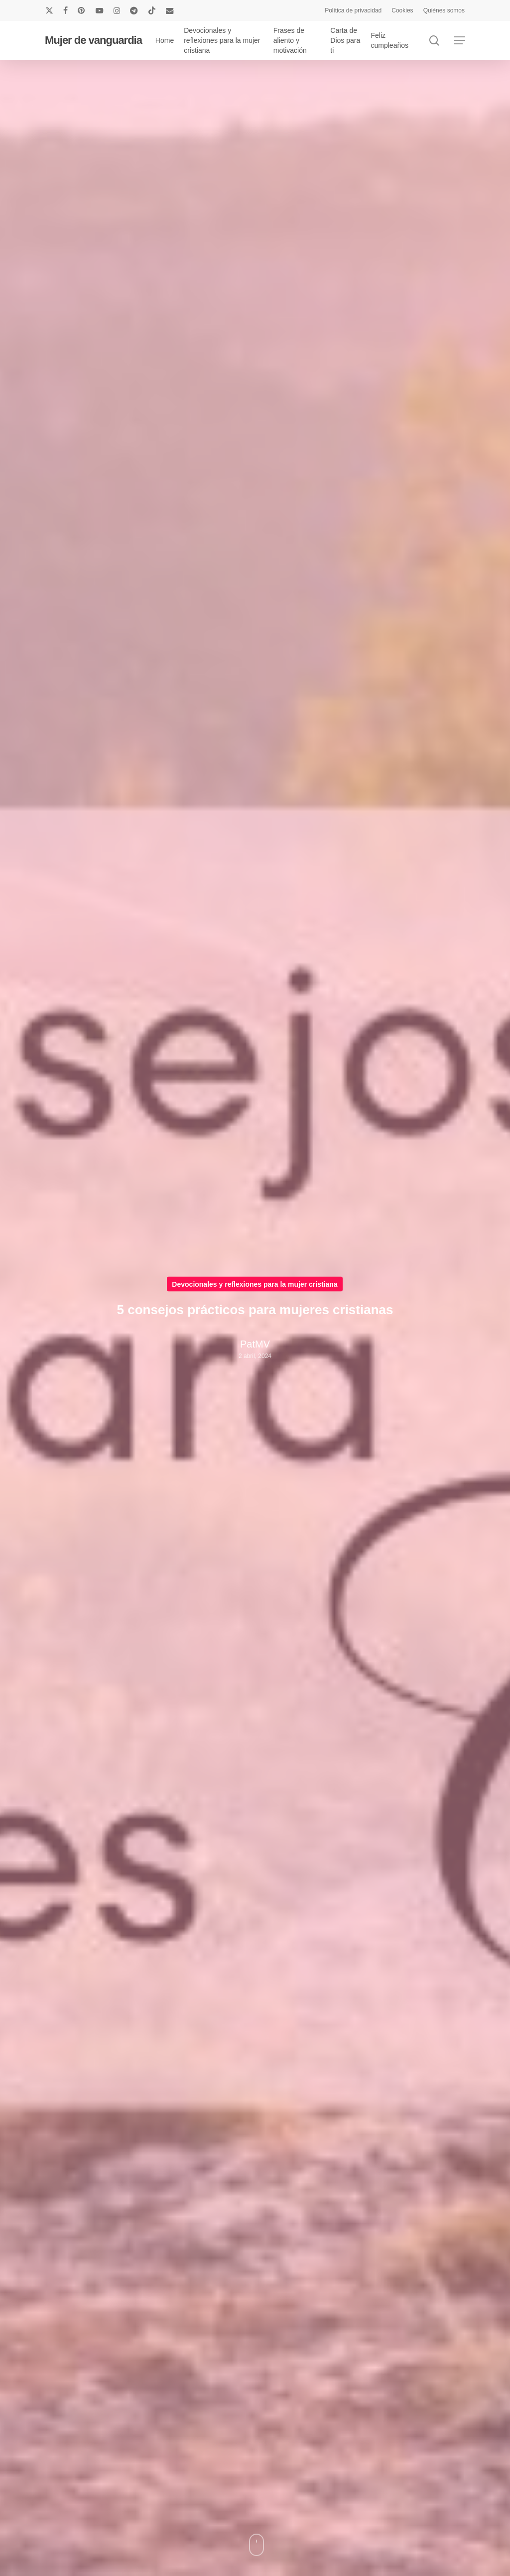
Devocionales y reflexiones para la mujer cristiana (254, 1284)
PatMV (255, 1344)
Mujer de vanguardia (93, 40)
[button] (459, 40)
